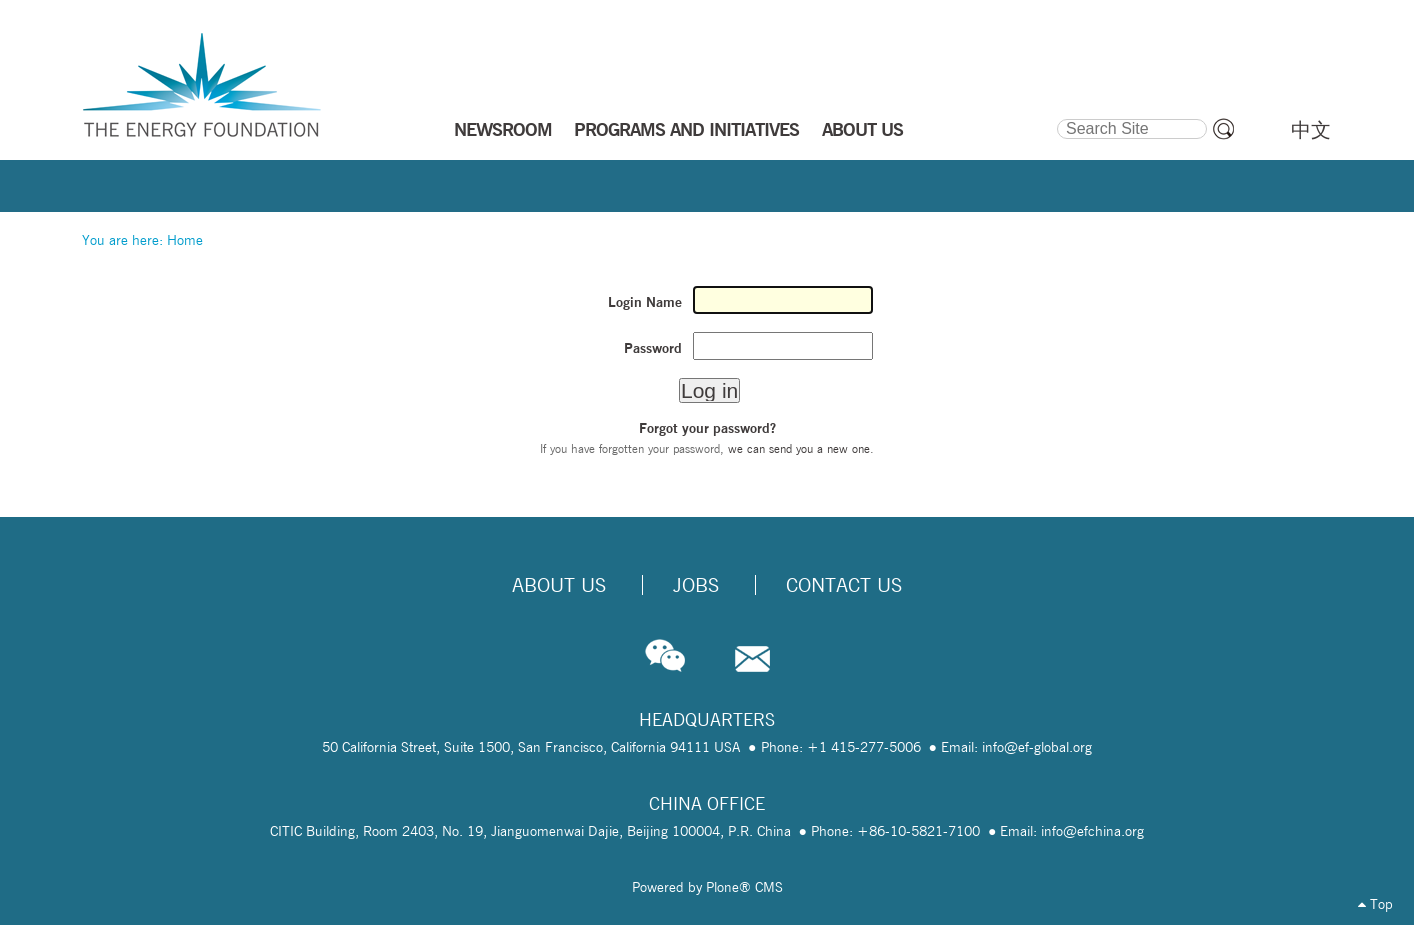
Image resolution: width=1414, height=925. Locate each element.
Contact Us (844, 585)
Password (653, 348)
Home (185, 240)
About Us (559, 585)
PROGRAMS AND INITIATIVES (686, 129)
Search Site (1055, 116)
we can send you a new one (799, 448)
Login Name (645, 302)
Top (1375, 904)
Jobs (696, 585)
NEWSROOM (503, 129)
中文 (1311, 130)
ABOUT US (862, 129)
